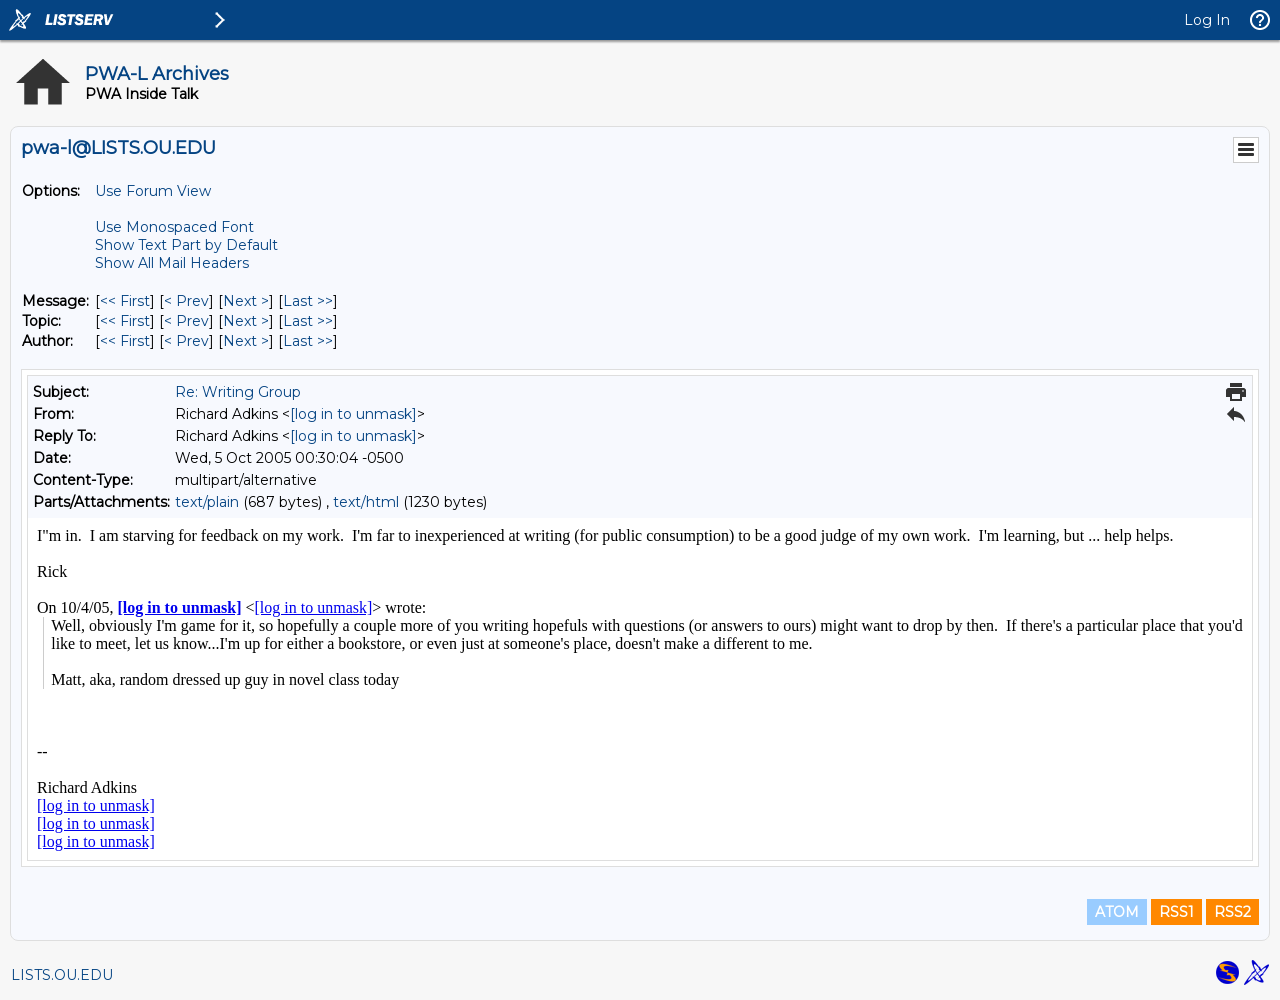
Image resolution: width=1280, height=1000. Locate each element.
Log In (1207, 20)
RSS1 (1176, 912)
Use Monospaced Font (174, 227)
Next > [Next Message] (246, 301)
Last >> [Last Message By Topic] (308, 321)
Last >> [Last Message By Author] (308, 341)
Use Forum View (153, 191)
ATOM (1117, 912)
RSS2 (1232, 912)
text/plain (207, 502)
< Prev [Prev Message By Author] (186, 341)
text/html (366, 502)
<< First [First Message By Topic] (125, 321)
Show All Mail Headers (172, 263)
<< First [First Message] (125, 301)
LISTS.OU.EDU (62, 975)
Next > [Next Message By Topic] (246, 321)
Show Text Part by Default (186, 245)
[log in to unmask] (353, 414)
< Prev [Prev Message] (186, 301)
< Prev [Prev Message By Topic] (186, 321)
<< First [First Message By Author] (125, 341)
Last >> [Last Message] (308, 301)
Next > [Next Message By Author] (246, 341)
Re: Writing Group (238, 392)
